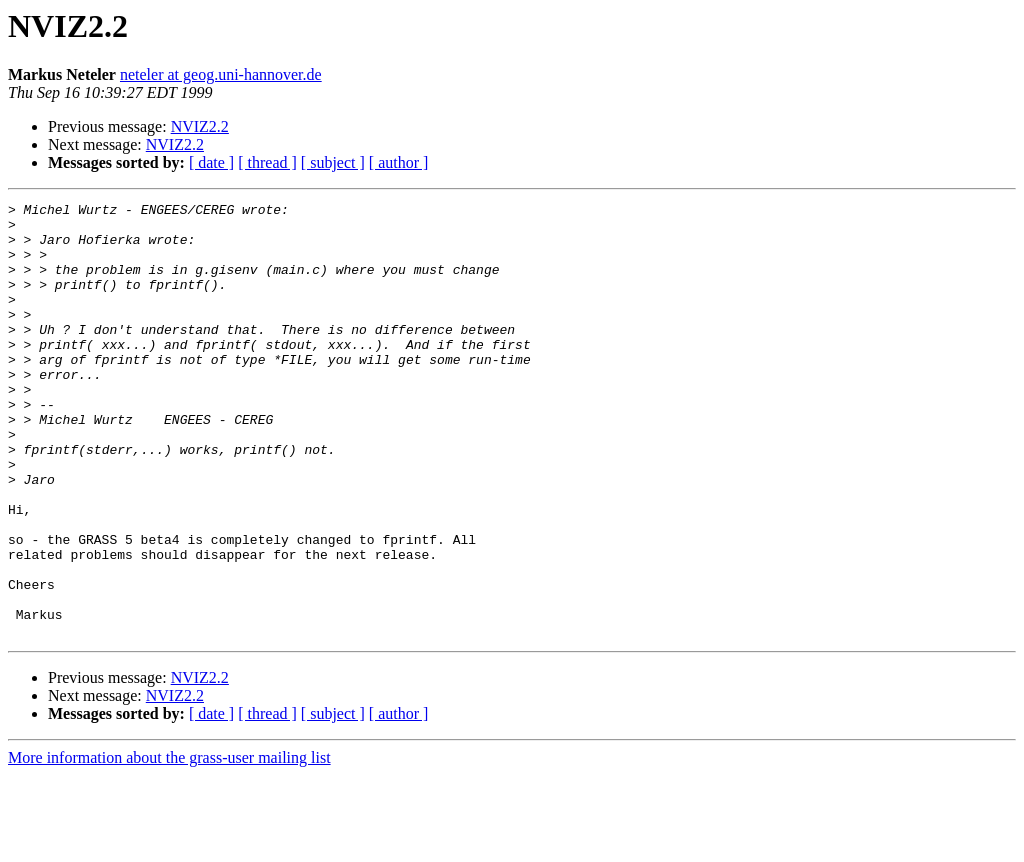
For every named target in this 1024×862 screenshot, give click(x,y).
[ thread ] (267, 162)
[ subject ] (333, 162)
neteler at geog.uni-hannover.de (221, 74)
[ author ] (399, 162)
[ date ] (211, 162)
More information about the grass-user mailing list (169, 844)
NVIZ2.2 (200, 126)
